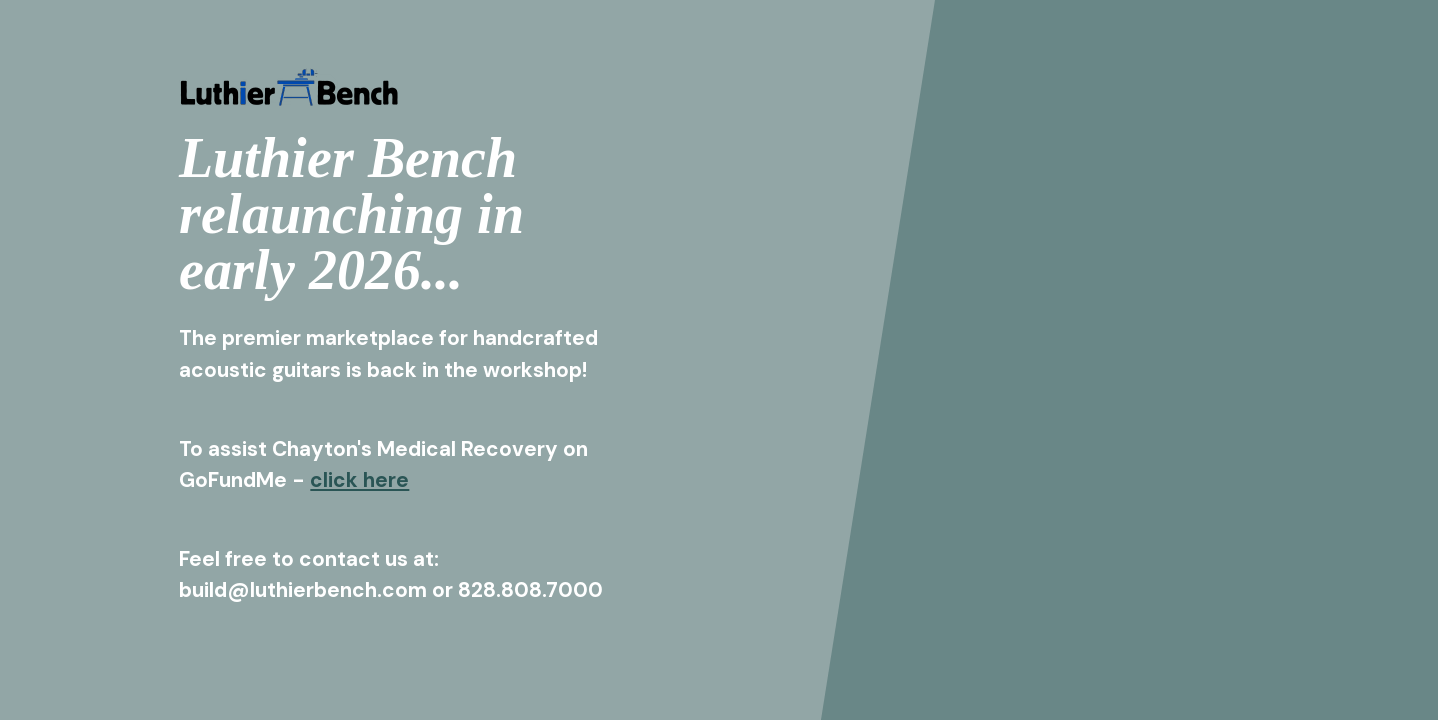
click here (359, 479)
